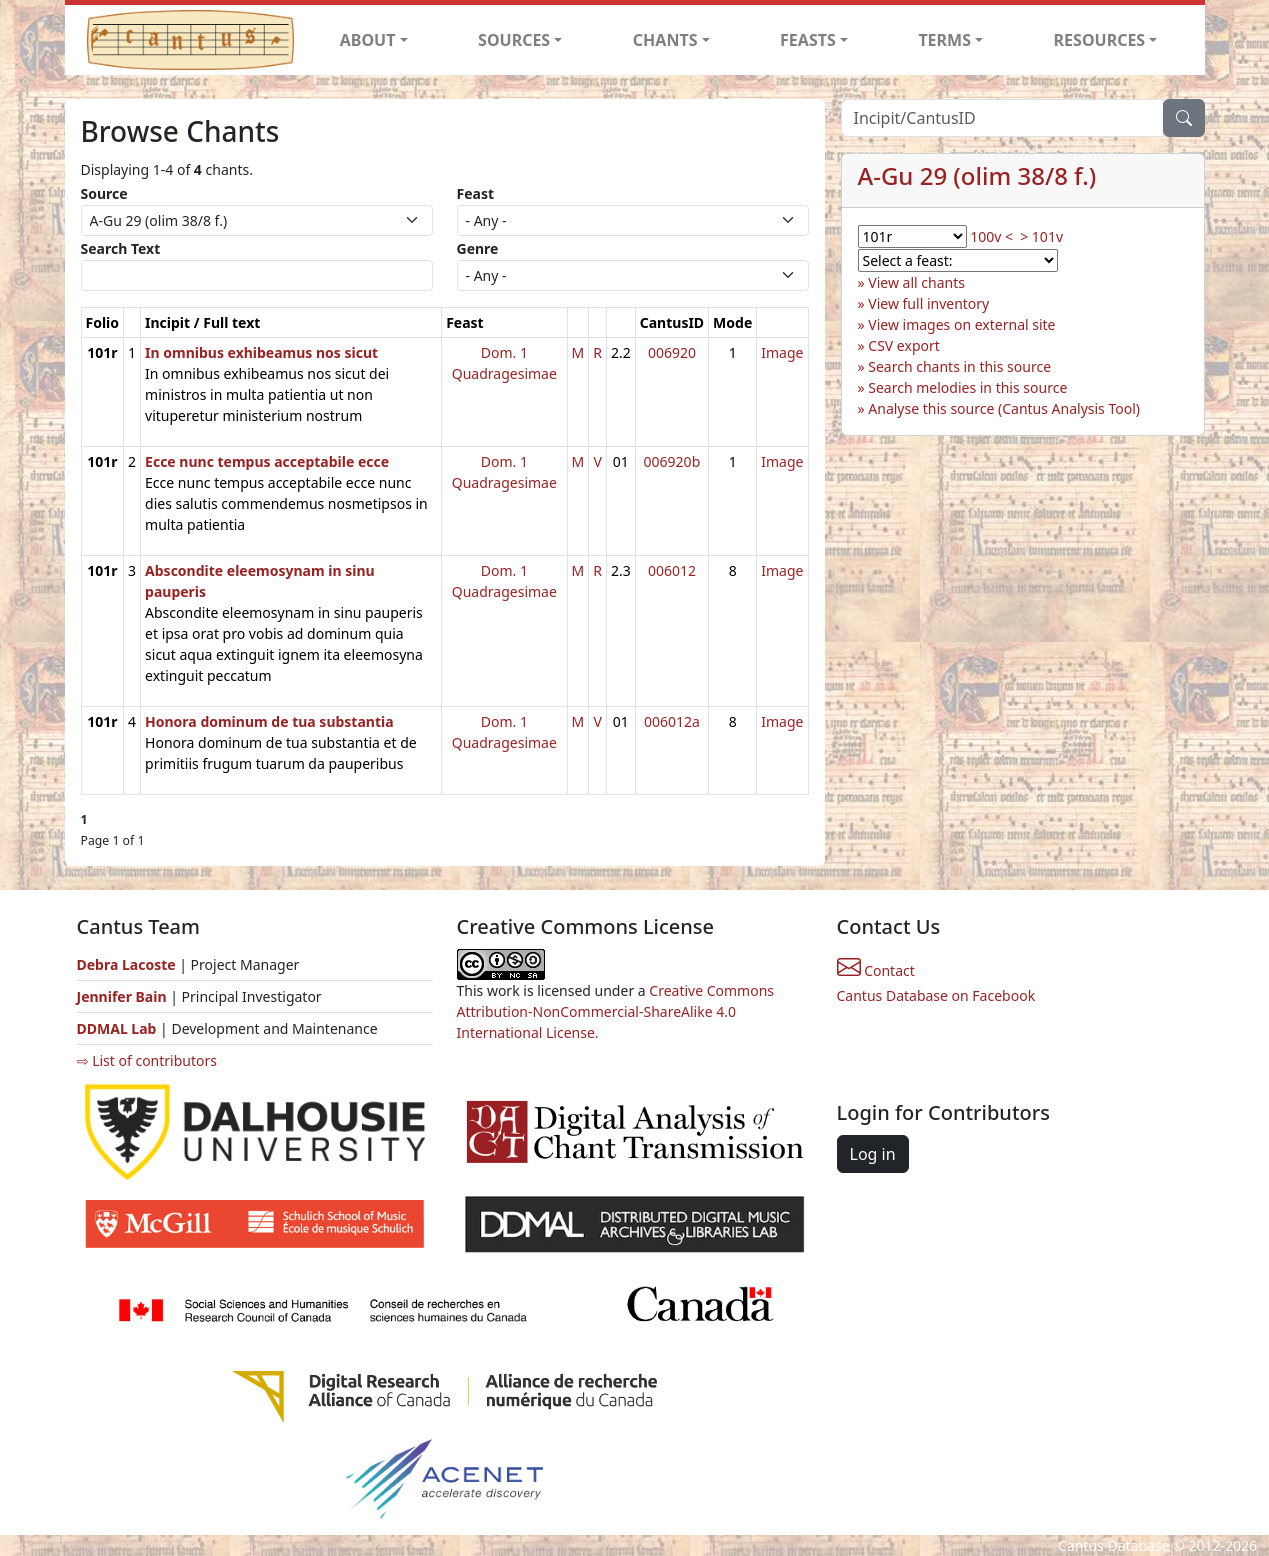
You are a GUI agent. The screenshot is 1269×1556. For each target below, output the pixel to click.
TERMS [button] (944, 40)
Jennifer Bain (124, 996)
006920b (672, 461)
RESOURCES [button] (1100, 40)
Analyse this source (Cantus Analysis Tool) (1004, 408)
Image (782, 352)
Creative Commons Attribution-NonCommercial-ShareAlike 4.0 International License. (616, 1011)
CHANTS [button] (665, 40)
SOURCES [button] (514, 40)
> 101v (1041, 236)
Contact (876, 970)
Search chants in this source (959, 366)
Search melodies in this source (967, 387)
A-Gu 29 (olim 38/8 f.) (977, 175)
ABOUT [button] (368, 40)
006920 (672, 352)
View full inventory (928, 303)
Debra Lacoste (126, 964)
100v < (991, 236)
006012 (672, 570)
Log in (873, 1154)
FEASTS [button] (808, 40)
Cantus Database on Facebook (936, 995)
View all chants (916, 282)
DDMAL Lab (117, 1028)
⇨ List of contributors (147, 1060)
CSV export (904, 345)
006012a (672, 721)
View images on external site (961, 324)
